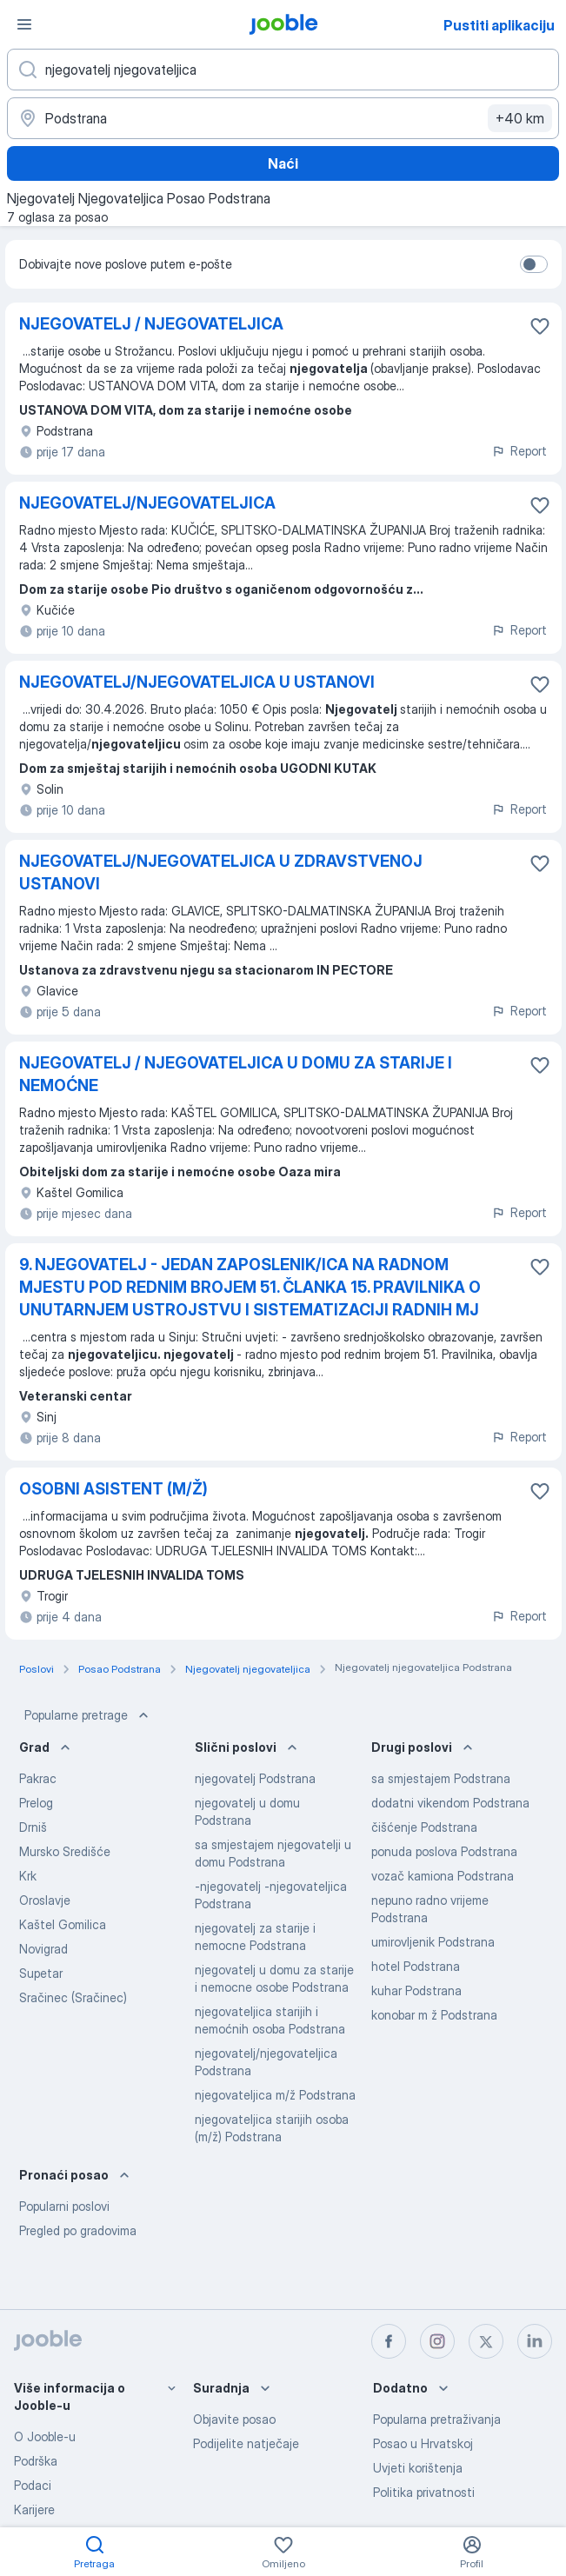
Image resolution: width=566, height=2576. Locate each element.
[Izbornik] (24, 24)
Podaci (32, 2485)
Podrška (35, 2460)
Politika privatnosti (424, 2492)
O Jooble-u (45, 2436)
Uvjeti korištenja (418, 2467)
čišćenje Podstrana (424, 1827)
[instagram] (437, 2341)
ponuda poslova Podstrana (444, 1851)
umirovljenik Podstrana (433, 1941)
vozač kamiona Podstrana (442, 1875)
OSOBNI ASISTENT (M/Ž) (113, 1489)
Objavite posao (234, 2419)
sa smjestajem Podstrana (440, 1778)
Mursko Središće (64, 1851)
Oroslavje (44, 1900)
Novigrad (43, 1948)
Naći (283, 163)
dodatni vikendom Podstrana (450, 1802)
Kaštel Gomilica (62, 1924)
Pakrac (38, 1778)
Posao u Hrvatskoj (423, 2443)
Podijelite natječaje (246, 2443)
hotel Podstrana (415, 1966)
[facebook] (388, 2341)
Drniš (33, 1827)
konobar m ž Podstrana (434, 2014)
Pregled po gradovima (78, 2230)
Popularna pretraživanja (437, 2419)
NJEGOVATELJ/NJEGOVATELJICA (147, 503)
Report (519, 450)
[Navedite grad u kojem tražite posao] (283, 118)
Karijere (34, 2509)
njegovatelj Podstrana (255, 1778)
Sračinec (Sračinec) (73, 1997)
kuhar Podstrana (416, 1990)
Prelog (36, 1802)
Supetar (41, 1973)
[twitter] (486, 2341)
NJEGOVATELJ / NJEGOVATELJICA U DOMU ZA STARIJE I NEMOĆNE (235, 1074)
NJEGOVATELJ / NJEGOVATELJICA (151, 324)
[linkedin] (534, 2341)
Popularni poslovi (64, 2206)
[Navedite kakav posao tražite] (283, 69)
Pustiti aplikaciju (499, 25)
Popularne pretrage (88, 1715)
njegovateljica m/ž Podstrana (275, 2094)
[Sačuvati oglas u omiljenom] (540, 326)
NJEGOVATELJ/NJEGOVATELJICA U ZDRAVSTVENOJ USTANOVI (221, 872)
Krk (28, 1875)
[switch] (534, 264)
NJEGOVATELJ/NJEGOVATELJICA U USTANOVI (197, 682)
